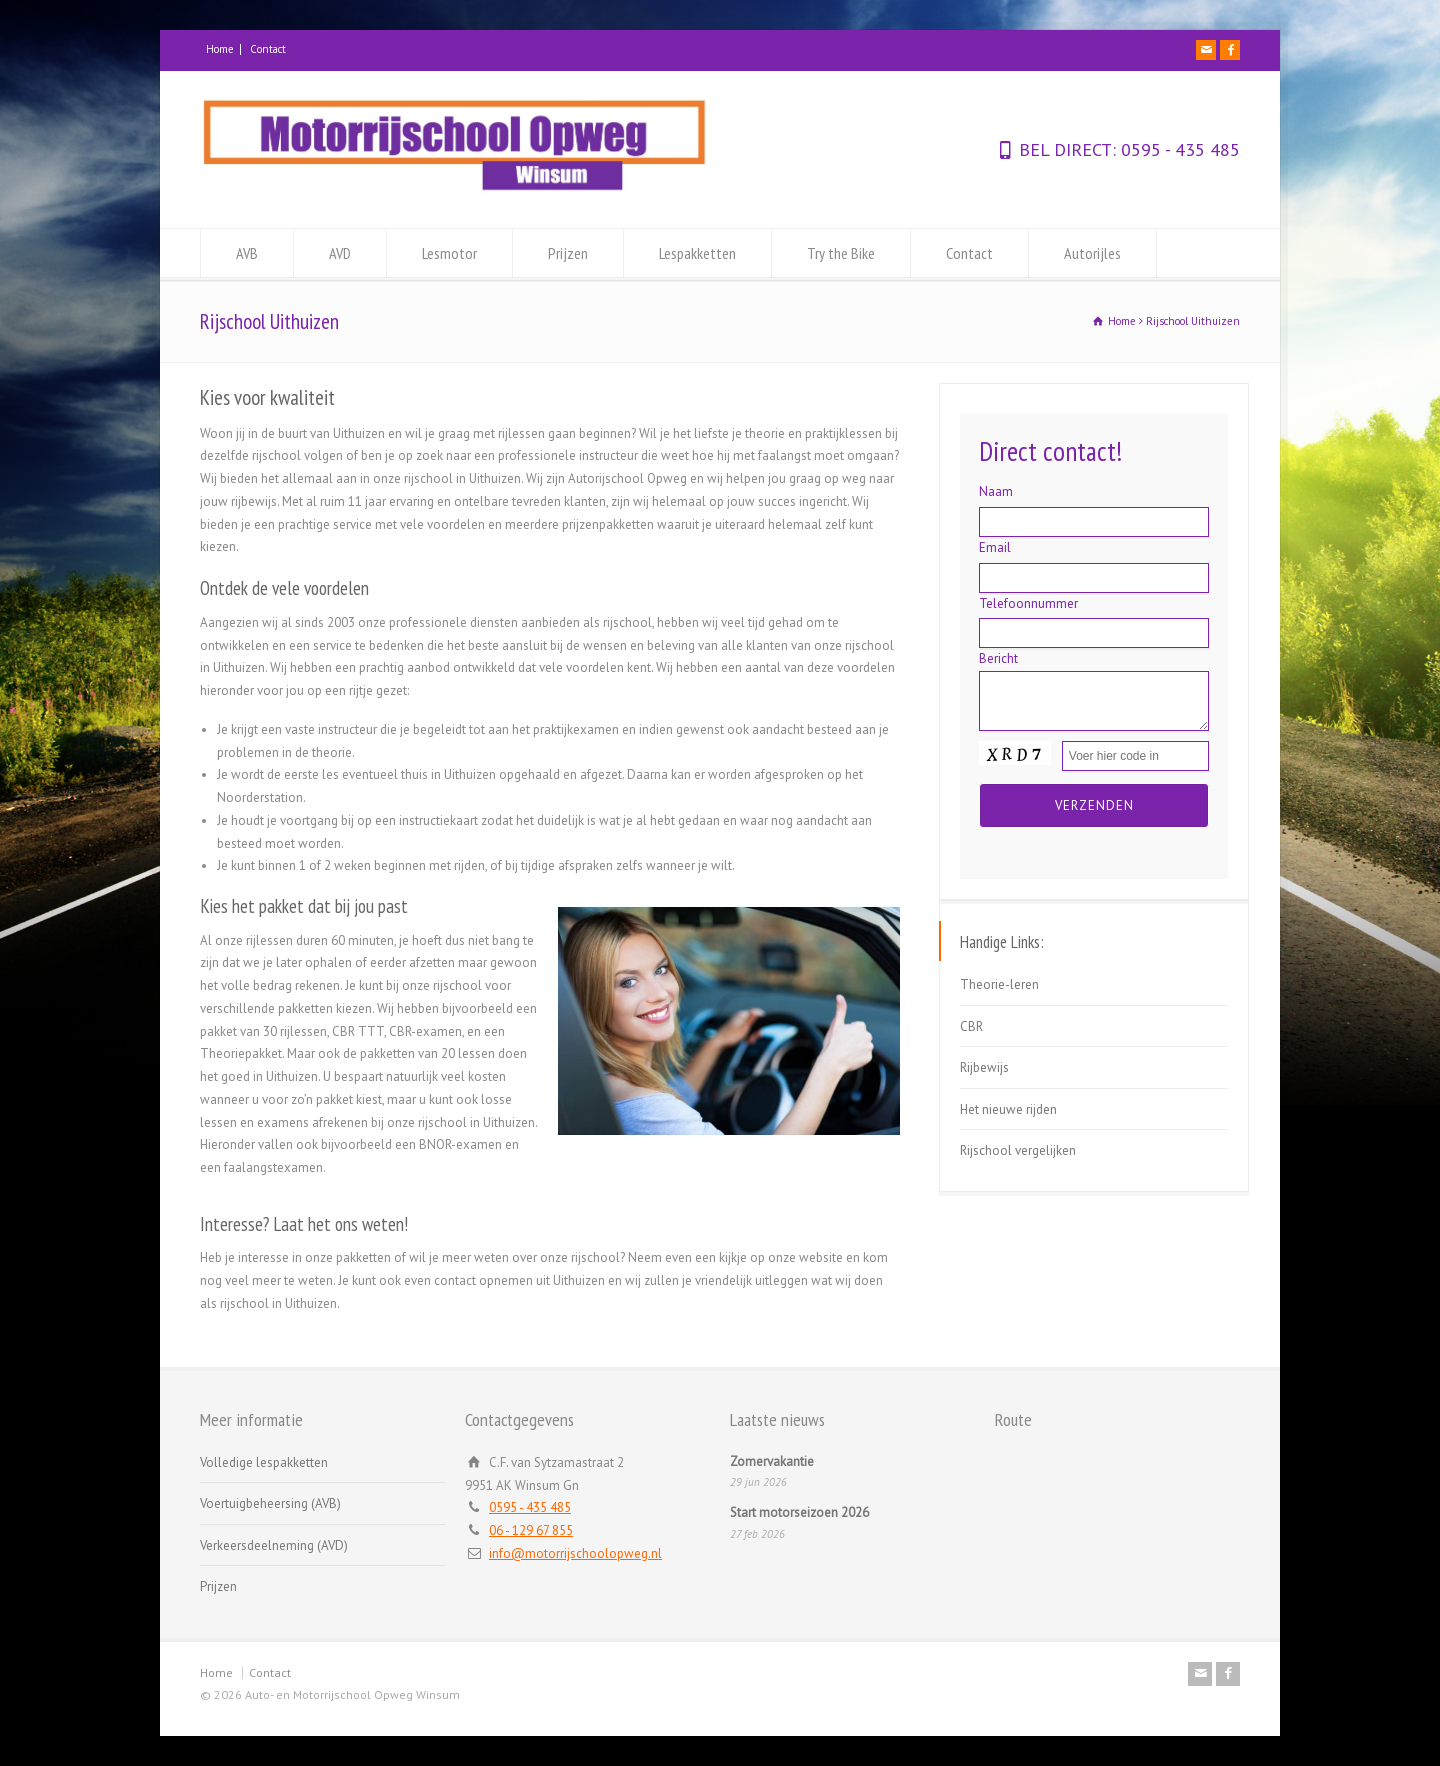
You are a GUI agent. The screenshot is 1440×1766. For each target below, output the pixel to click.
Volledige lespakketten (264, 1462)
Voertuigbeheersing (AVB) (270, 1503)
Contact (268, 49)
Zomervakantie (772, 1461)
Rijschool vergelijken (1018, 1150)
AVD (340, 253)
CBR (971, 1026)
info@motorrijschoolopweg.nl (575, 1553)
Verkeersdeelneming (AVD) (274, 1545)
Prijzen (568, 253)
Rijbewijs (984, 1067)
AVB (247, 253)
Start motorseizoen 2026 (799, 1512)
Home (220, 49)
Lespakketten (697, 253)
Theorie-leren (999, 984)
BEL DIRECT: (1067, 149)
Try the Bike (841, 253)
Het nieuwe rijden (1008, 1109)
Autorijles (1092, 253)
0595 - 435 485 (1178, 149)
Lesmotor (449, 253)
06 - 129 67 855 (531, 1530)
